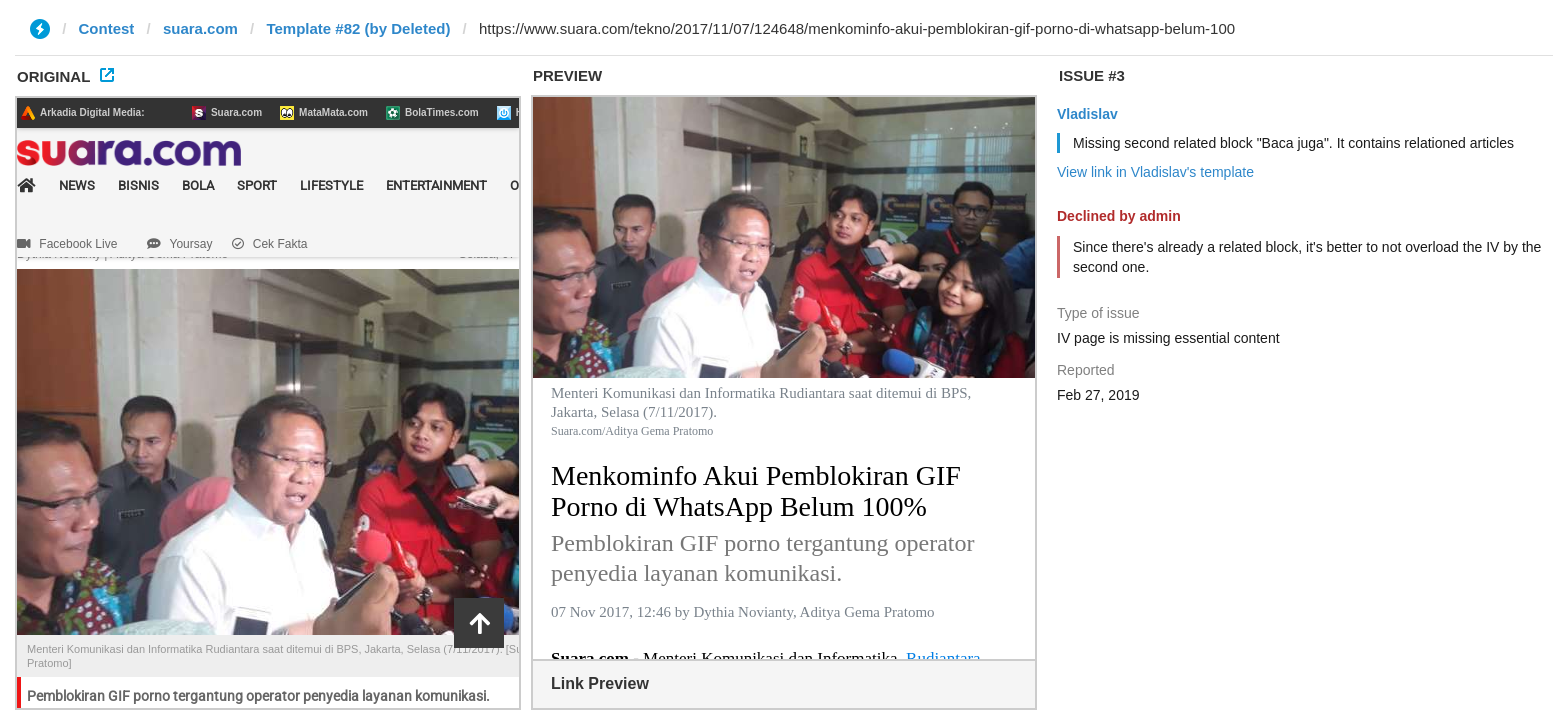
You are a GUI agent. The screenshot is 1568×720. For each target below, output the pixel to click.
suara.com (200, 28)
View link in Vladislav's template (1155, 172)
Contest (107, 28)
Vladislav (1087, 114)
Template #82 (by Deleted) (358, 28)
